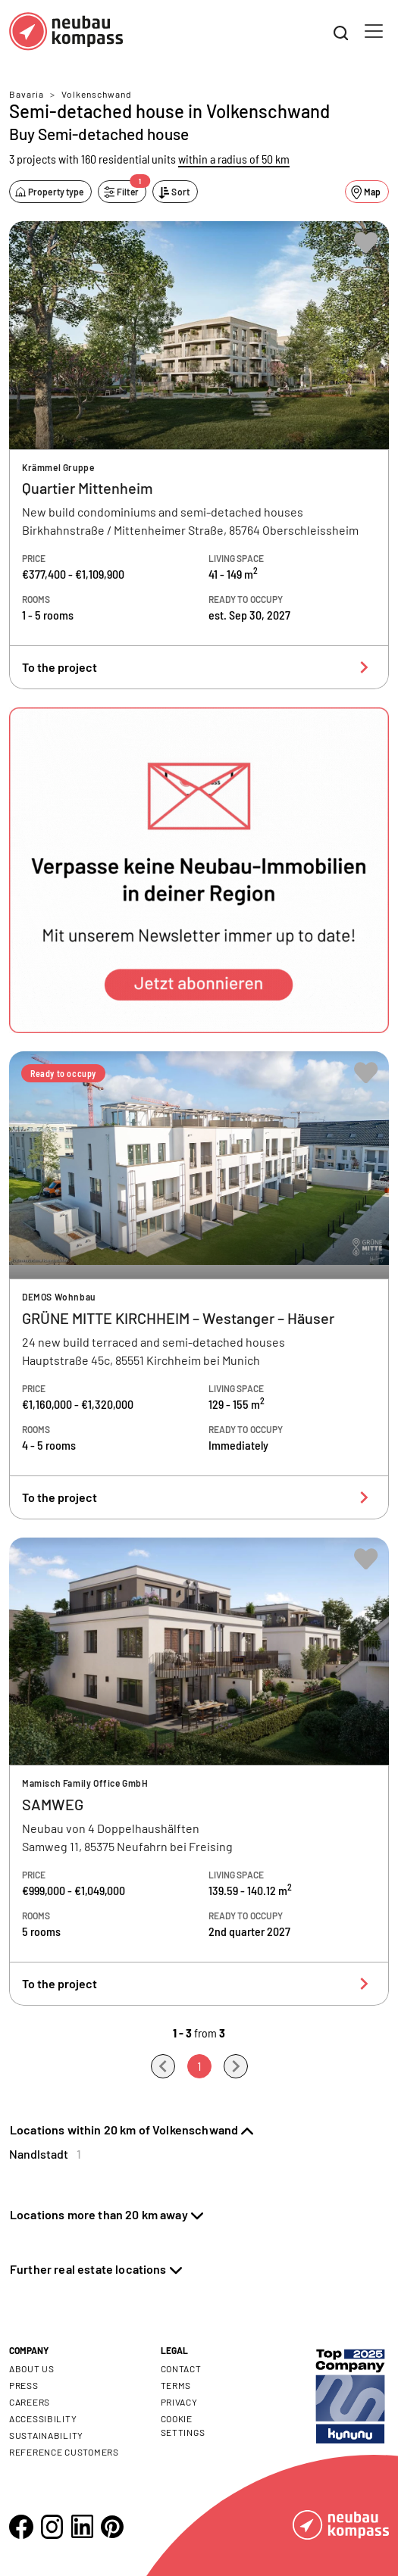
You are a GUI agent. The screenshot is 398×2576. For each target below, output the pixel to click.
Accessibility (43, 2418)
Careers (29, 2401)
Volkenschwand (96, 94)
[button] (199, 869)
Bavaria (26, 94)
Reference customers (64, 2451)
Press (24, 2385)
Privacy (179, 2401)
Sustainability (46, 2435)
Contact (181, 2368)
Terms (176, 2385)
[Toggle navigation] (374, 31)
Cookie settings (183, 2425)
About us (32, 2368)
